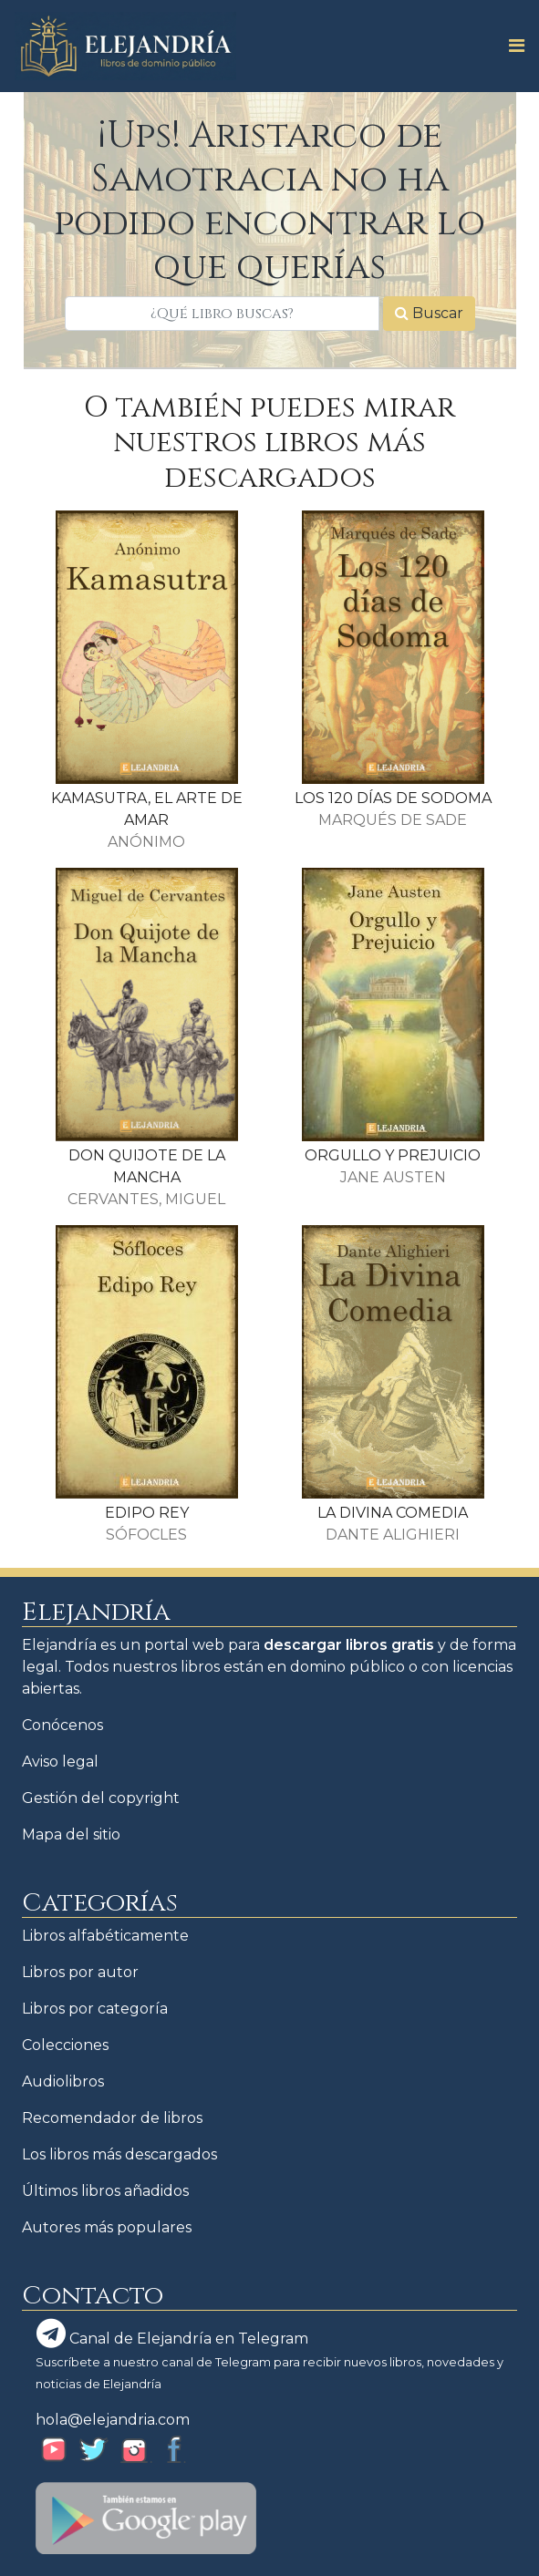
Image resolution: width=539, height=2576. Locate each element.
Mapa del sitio (71, 1834)
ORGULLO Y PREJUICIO (393, 1155)
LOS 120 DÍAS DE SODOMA (393, 798)
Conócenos (62, 1725)
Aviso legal (60, 1761)
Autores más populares (107, 2227)
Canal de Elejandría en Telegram (172, 2333)
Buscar (429, 313)
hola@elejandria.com (113, 2419)
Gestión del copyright (101, 1798)
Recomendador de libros (112, 2118)
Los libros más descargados (119, 2154)
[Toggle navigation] (511, 45)
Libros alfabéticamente (105, 1935)
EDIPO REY (147, 1512)
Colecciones (65, 2045)
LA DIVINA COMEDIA (392, 1512)
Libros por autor (80, 1972)
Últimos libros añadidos (105, 2191)
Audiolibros (63, 2081)
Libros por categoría (95, 2008)
